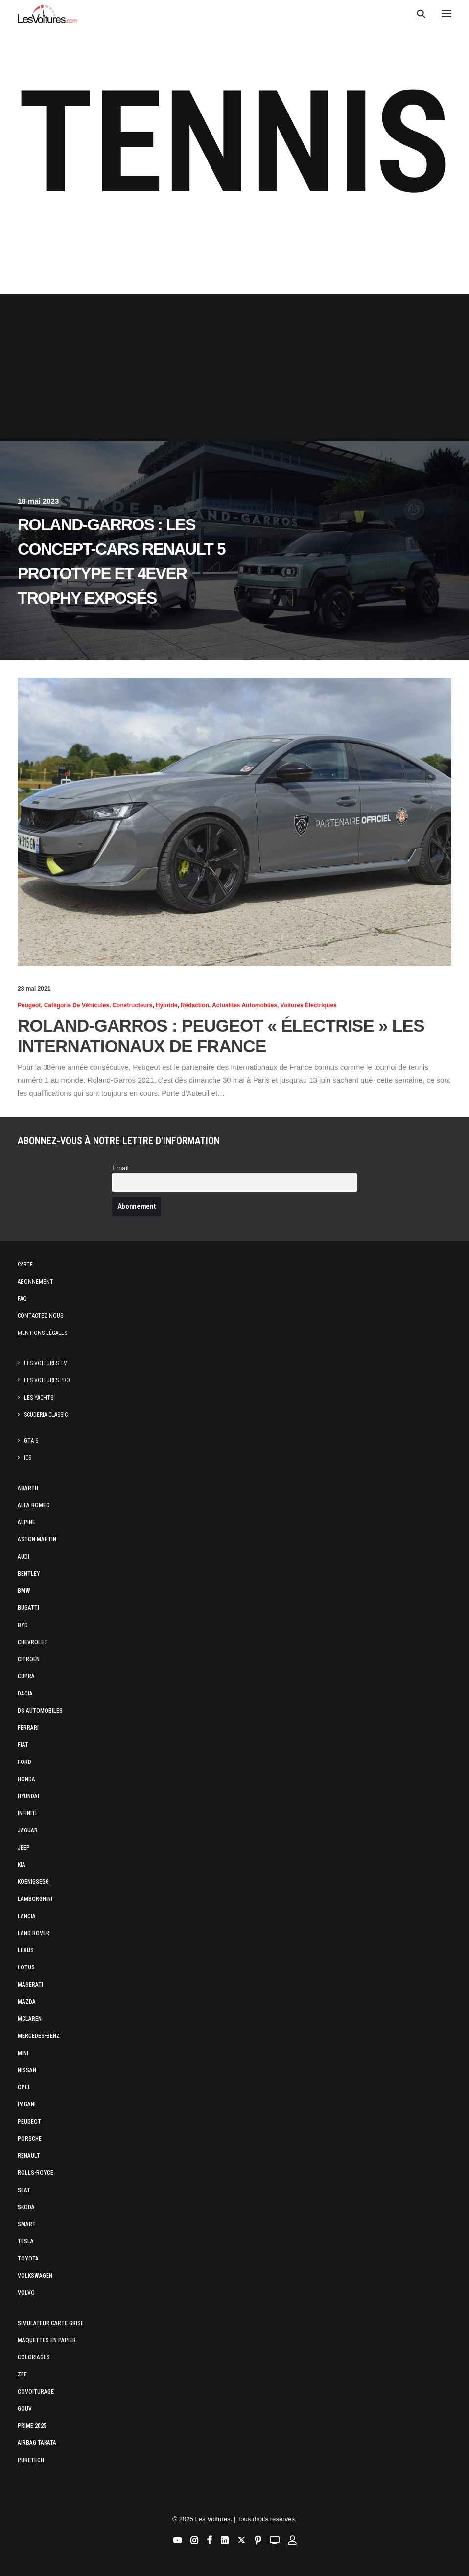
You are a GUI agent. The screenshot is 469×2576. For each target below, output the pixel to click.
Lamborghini (35, 1899)
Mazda (27, 2001)
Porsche (30, 2138)
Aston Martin (37, 1539)
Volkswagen (35, 2275)
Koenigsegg (33, 1881)
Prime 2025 (32, 2425)
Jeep (24, 1847)
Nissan (27, 2070)
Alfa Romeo (34, 1505)
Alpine (26, 1522)
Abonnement (35, 1281)
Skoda (26, 2207)
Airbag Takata (37, 2443)
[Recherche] (416, 13)
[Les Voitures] (48, 13)
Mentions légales (42, 1333)
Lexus (26, 1950)
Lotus (26, 1967)
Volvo (26, 2292)
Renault (29, 2155)
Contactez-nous (40, 1315)
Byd (23, 1625)
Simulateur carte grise (51, 2323)
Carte (25, 1264)
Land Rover (33, 1933)
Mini (23, 2053)
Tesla (26, 2241)
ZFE (22, 2374)
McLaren (30, 2018)
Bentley (29, 1573)
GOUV (25, 2408)
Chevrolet (32, 1642)
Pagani (27, 2104)
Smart (27, 2224)
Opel (24, 2087)
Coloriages (34, 2357)
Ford (24, 1762)
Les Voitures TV (45, 1363)
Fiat (23, 1744)
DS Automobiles (40, 1710)
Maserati (30, 1984)
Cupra (26, 1676)
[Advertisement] (234, 367)
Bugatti (28, 1607)
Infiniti (27, 1813)
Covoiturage (36, 2391)
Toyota (28, 2258)
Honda (26, 1779)
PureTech (31, 2460)
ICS (27, 1457)
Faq (22, 1298)
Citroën (29, 1659)
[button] (446, 13)
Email (120, 1168)
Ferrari (28, 1727)
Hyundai (28, 1796)
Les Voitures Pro (47, 1380)
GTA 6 (31, 1440)
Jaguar (28, 1830)
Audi (23, 1556)
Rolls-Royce (35, 2172)
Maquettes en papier (47, 2340)
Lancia (27, 1916)
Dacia (25, 1693)
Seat (24, 2190)
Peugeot (29, 2121)
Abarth (28, 1488)
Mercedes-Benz (39, 2036)
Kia (21, 1864)
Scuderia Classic (46, 1414)
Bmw (24, 1590)
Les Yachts (38, 1397)
